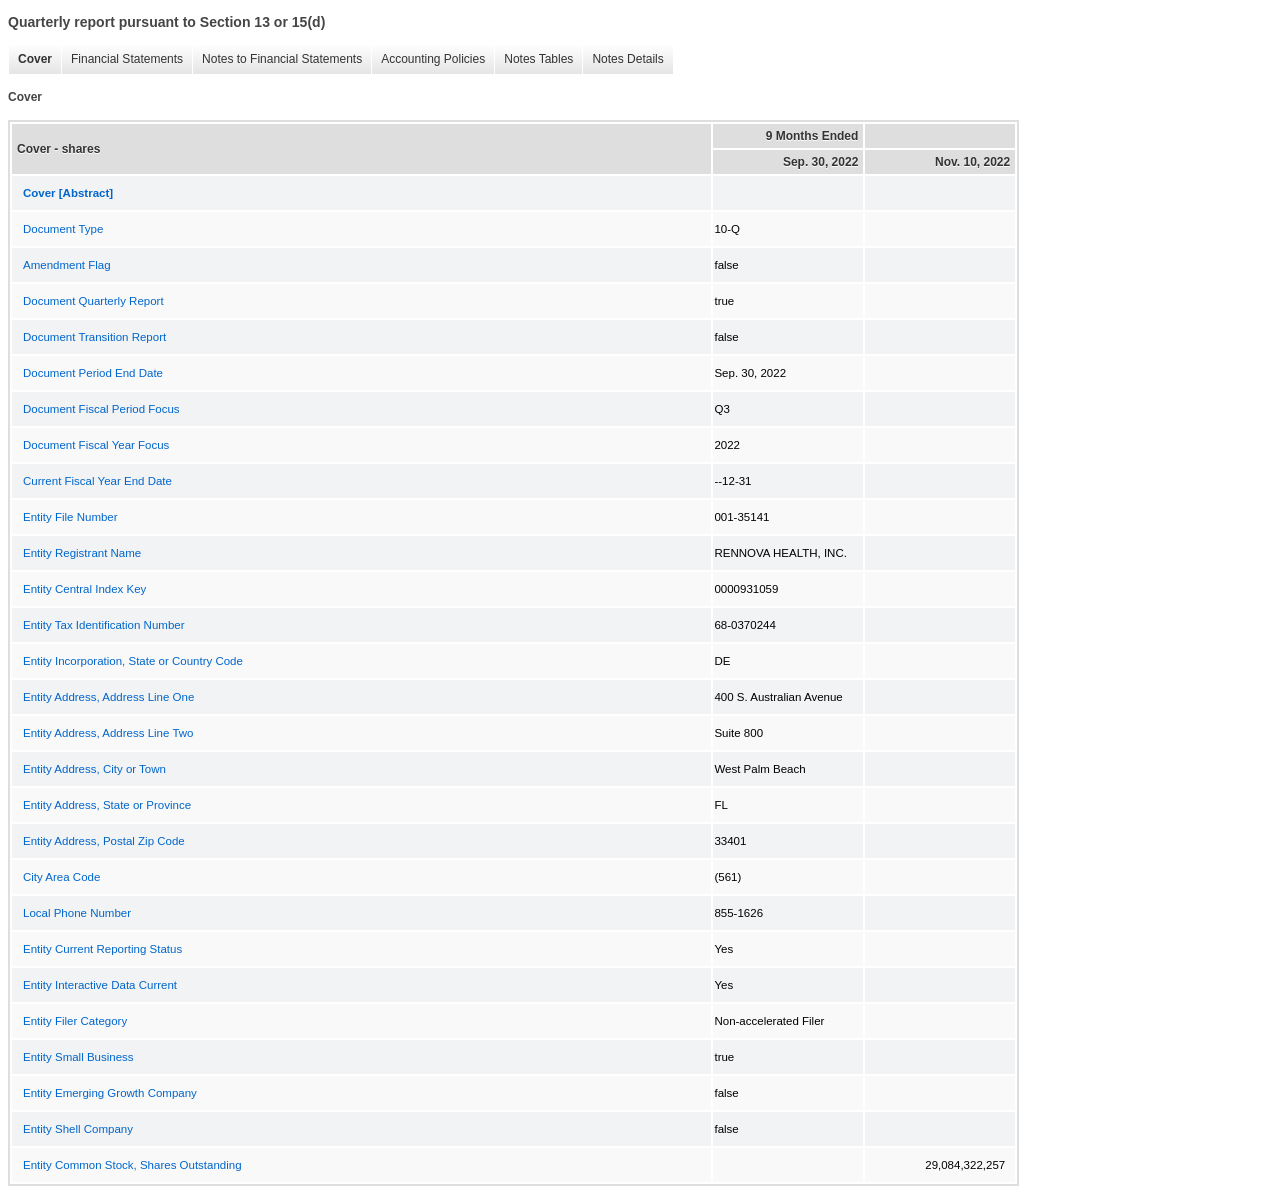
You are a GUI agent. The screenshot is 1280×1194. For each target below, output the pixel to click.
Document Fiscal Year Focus (96, 445)
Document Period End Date (93, 373)
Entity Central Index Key (84, 589)
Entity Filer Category (75, 1021)
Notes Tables (533, 59)
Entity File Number (70, 517)
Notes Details (622, 59)
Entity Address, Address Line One (108, 697)
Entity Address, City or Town (94, 769)
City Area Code (61, 877)
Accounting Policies (428, 59)
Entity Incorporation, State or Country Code (133, 661)
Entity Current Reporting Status (102, 949)
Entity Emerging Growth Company (110, 1093)
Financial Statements (122, 59)
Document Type (63, 229)
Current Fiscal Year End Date (97, 481)
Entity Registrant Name (82, 553)
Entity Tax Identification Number (104, 625)
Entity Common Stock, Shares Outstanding (132, 1165)
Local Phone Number (77, 913)
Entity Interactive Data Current (100, 985)
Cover (30, 59)
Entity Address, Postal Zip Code (104, 841)
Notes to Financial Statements (277, 59)
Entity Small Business (78, 1057)
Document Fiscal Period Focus (101, 409)
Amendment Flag (67, 265)
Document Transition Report (94, 337)
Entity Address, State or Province (107, 805)
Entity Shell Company (78, 1129)
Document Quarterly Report (93, 301)
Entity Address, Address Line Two (108, 733)
